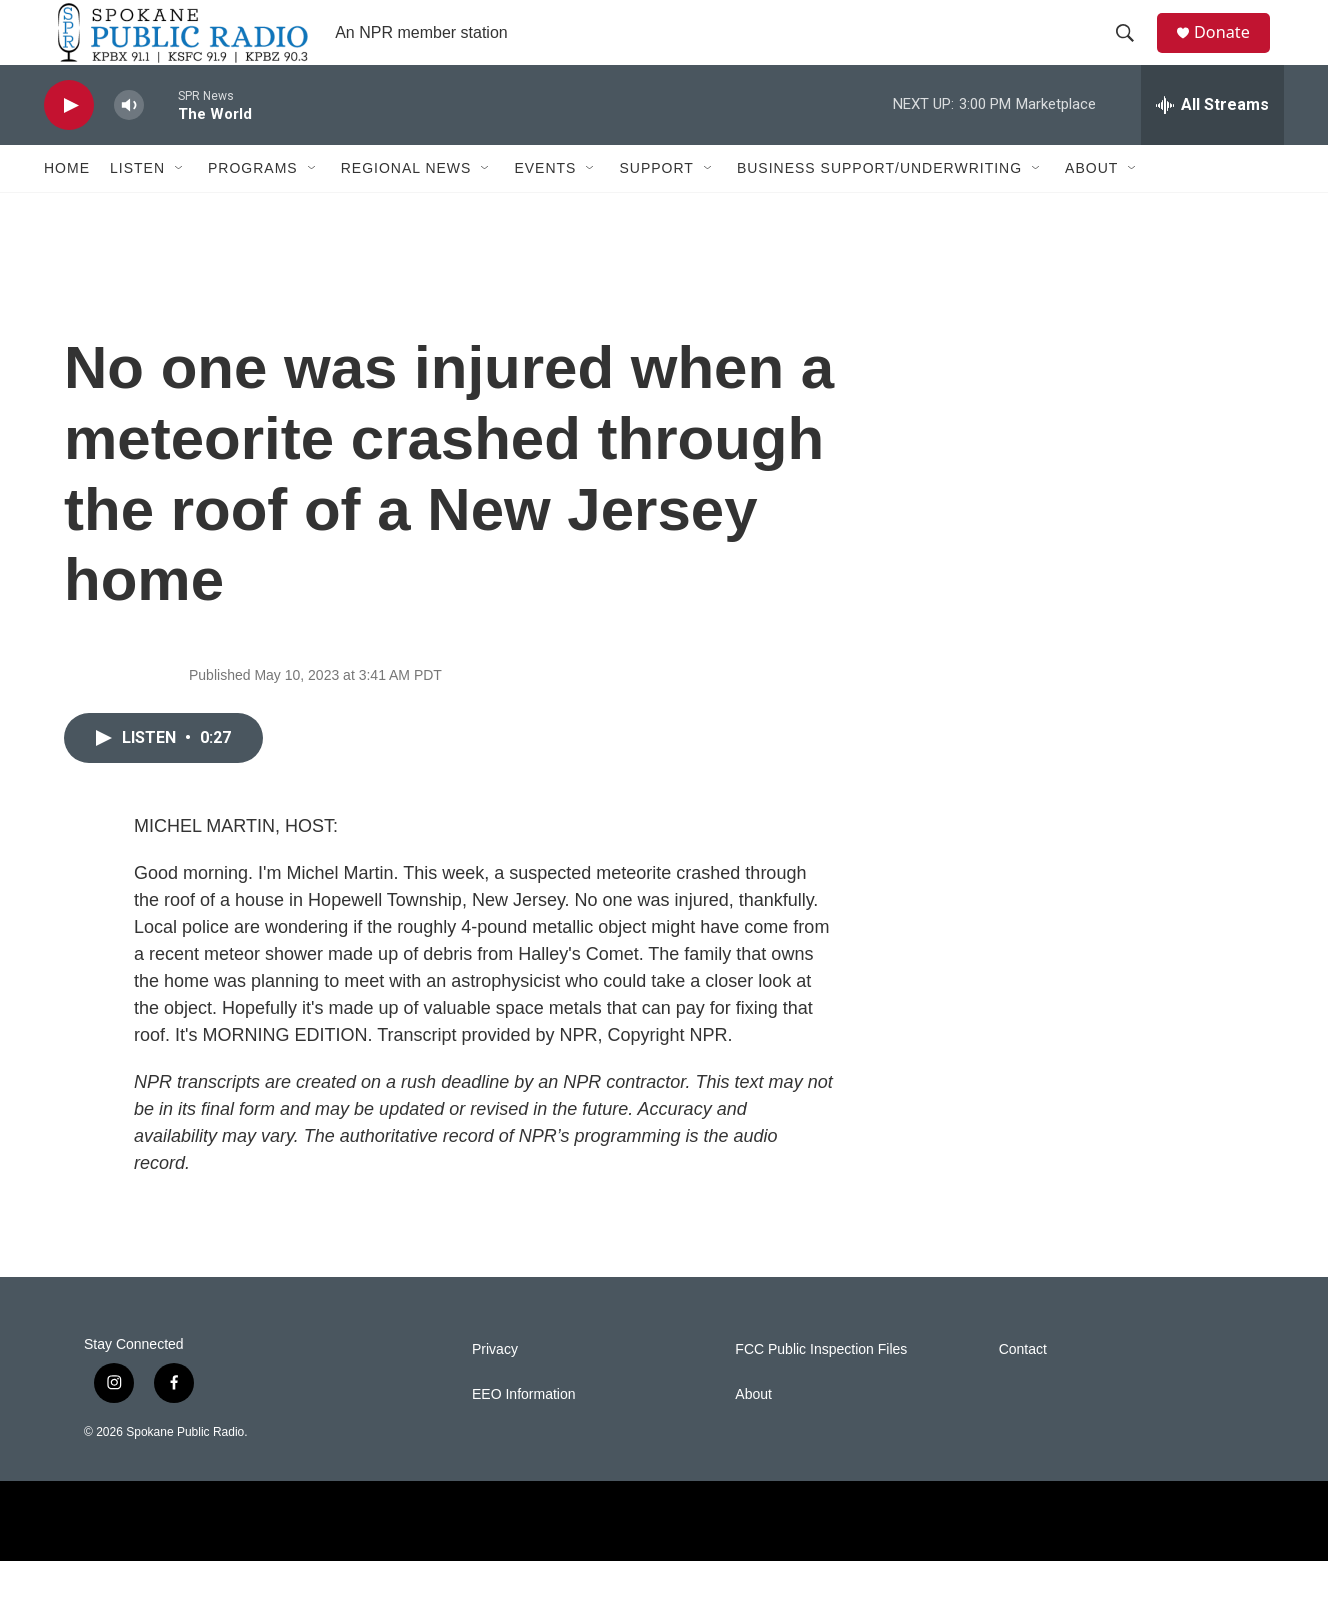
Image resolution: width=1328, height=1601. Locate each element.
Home (67, 208)
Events (545, 208)
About (1091, 208)
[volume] (129, 145)
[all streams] (1212, 145)
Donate (1233, 52)
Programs (253, 208)
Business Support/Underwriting (879, 208)
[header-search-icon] (1133, 53)
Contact (1023, 1389)
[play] (69, 145)
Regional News (406, 208)
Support (656, 208)
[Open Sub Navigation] (180, 208)
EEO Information (524, 1434)
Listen (137, 208)
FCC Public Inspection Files (821, 1389)
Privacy (495, 1389)
